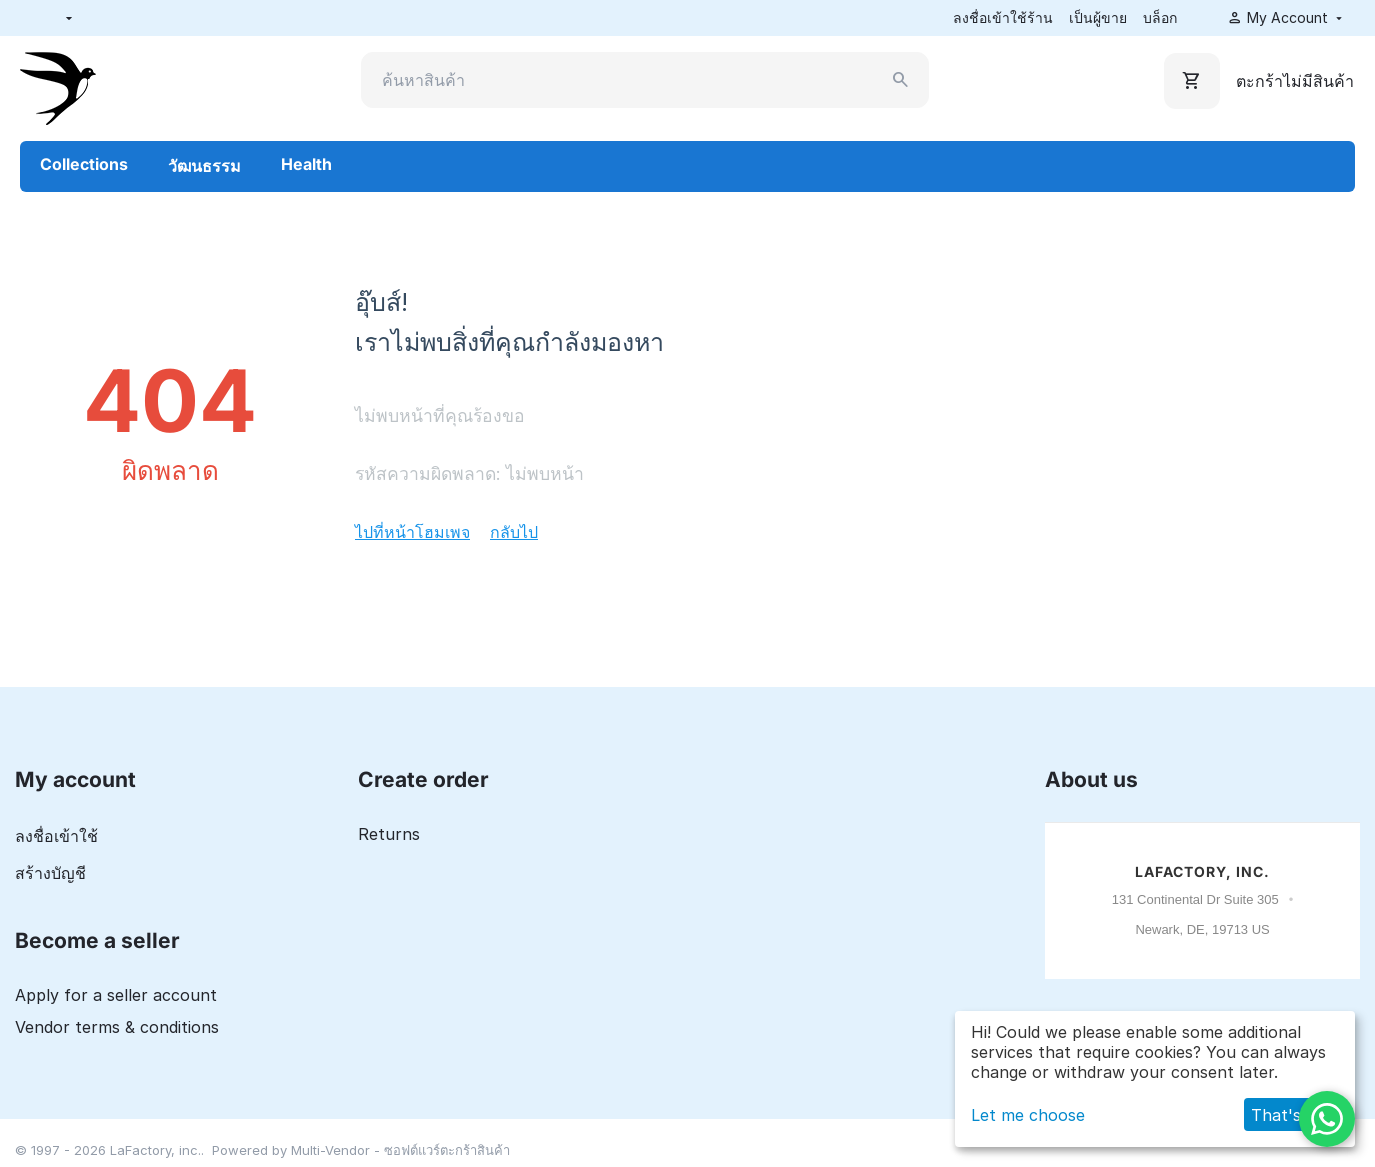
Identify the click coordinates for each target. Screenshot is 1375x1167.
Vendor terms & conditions (117, 1027)
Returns (389, 834)
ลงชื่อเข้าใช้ (56, 836)
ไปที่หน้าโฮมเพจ (412, 532)
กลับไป (514, 532)
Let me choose (1028, 1115)
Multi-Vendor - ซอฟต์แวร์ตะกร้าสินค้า (400, 1150)
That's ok (1288, 1115)
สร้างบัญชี (50, 873)
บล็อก (1160, 17)
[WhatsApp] (1327, 1119)
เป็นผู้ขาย (1098, 17)
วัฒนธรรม (204, 166)
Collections (84, 164)
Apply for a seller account (116, 995)
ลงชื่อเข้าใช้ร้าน (1003, 17)
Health (306, 164)
